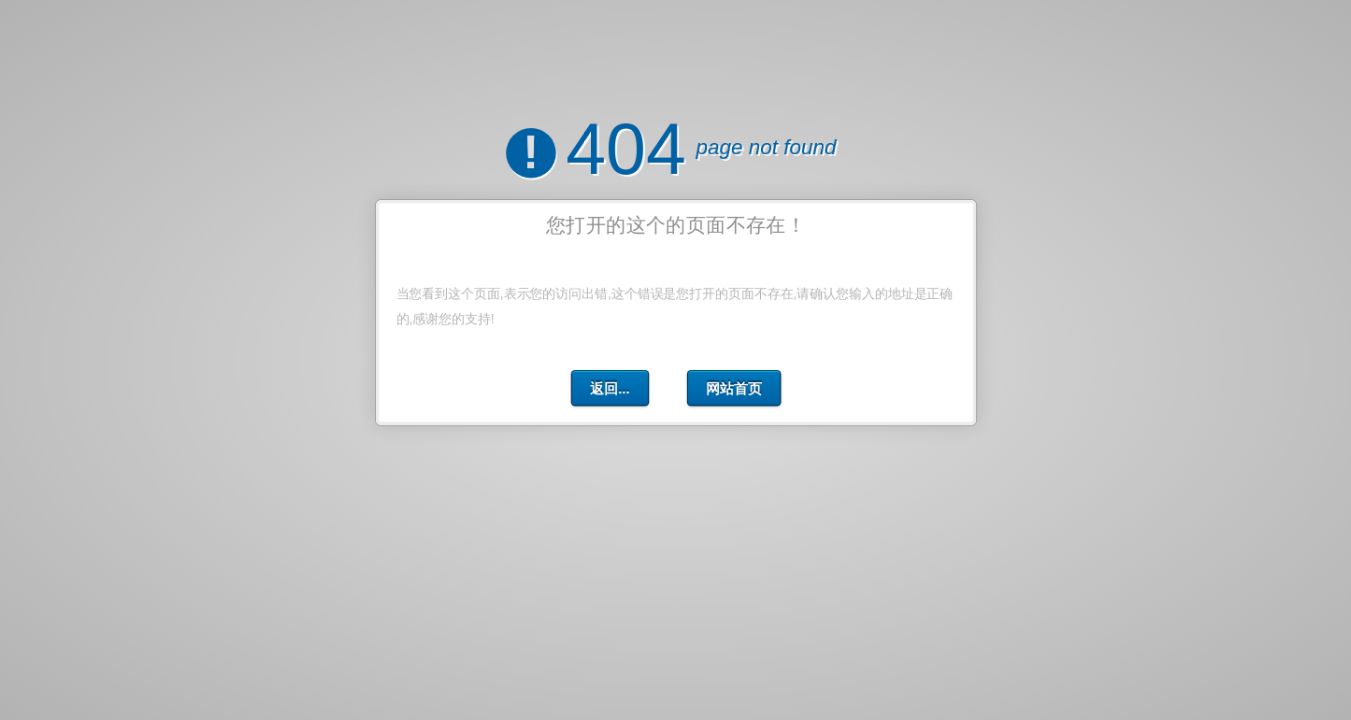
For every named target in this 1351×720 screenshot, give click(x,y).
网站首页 (733, 388)
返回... (610, 388)
